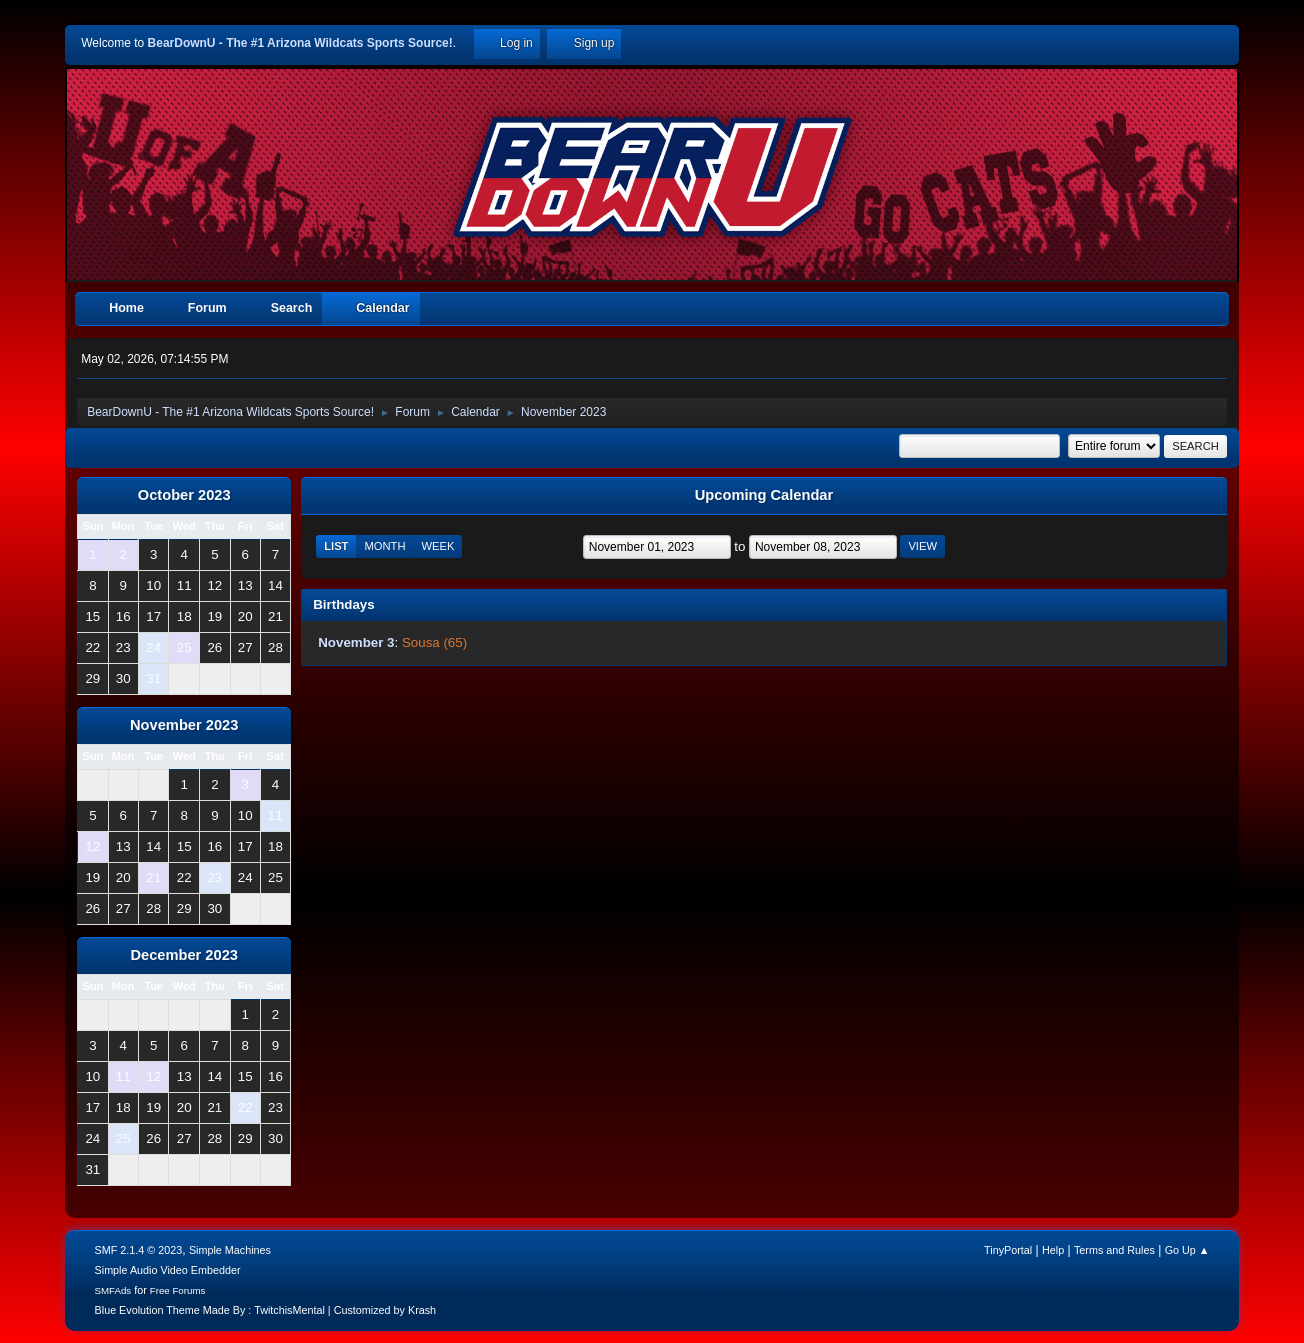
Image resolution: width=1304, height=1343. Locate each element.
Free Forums (178, 1290)
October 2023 (184, 495)
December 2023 (184, 955)
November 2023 (184, 725)
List (336, 546)
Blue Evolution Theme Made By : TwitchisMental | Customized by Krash (266, 1310)
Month (384, 546)
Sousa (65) (434, 642)
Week (437, 546)
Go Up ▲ (1187, 1250)
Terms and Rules (1114, 1250)
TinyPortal (1008, 1250)
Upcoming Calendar (764, 495)
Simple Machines (230, 1250)
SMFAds (113, 1290)
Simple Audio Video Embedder (168, 1270)
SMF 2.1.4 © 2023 (139, 1250)
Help (1053, 1250)
